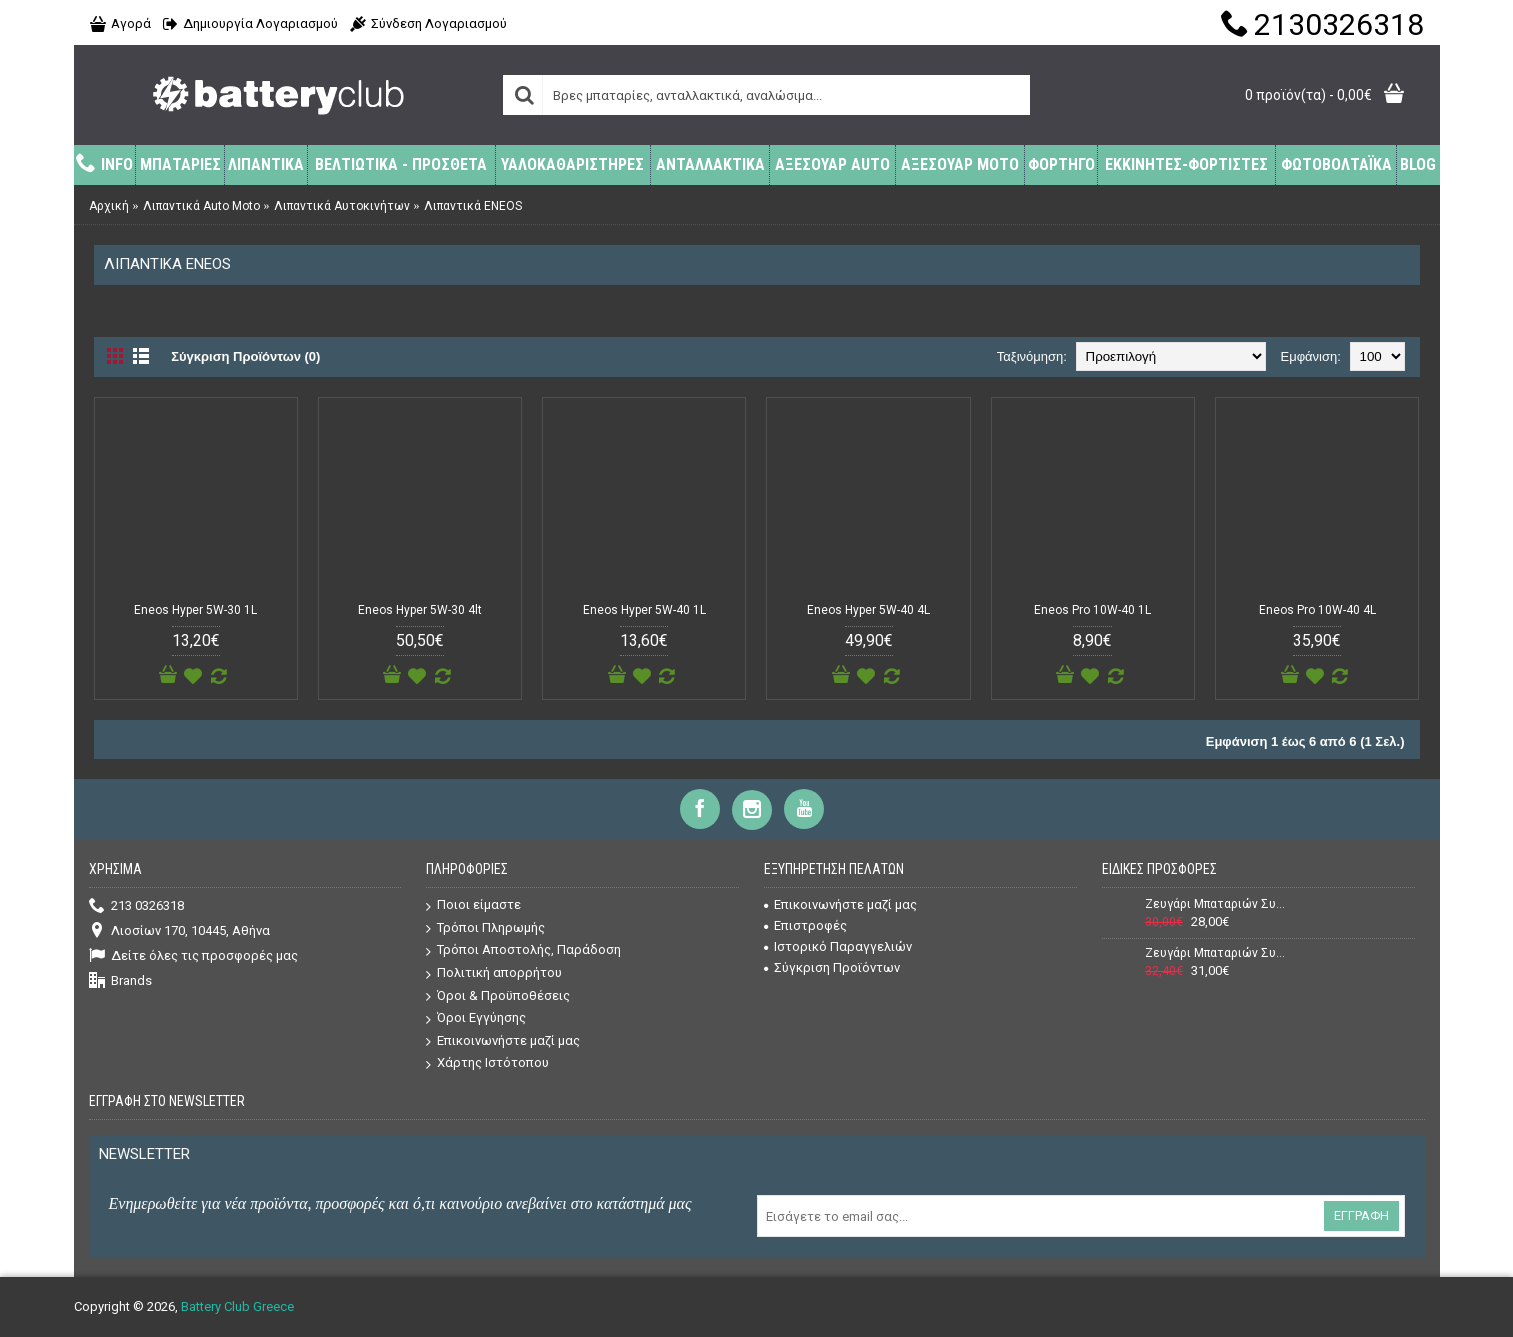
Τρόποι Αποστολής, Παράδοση (523, 950)
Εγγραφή (1361, 1215)
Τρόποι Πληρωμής (485, 928)
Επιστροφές (805, 925)
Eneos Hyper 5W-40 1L (644, 610)
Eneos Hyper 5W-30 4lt (420, 610)
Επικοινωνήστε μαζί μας (503, 1041)
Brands (120, 981)
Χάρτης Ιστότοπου (487, 1063)
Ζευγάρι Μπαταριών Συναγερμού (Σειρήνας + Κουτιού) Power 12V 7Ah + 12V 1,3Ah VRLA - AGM (1216, 904)
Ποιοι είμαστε (473, 905)
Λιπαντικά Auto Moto (201, 206)
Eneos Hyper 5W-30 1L (195, 610)
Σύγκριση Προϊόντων (832, 967)
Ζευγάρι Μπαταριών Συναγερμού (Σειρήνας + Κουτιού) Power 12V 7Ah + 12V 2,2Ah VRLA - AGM (1216, 953)
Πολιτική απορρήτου (494, 973)
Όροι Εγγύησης (476, 1018)
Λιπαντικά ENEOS (473, 206)
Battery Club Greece (237, 1306)
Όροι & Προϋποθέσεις (498, 996)
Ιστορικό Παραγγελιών (838, 946)
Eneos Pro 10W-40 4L (1317, 610)
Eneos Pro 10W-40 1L (1092, 610)
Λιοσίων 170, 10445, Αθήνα (179, 931)
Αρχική (109, 206)
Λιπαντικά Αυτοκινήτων (342, 206)
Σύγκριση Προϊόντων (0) (245, 356)
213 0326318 (136, 906)
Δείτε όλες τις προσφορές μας (193, 956)
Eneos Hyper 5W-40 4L (868, 610)
